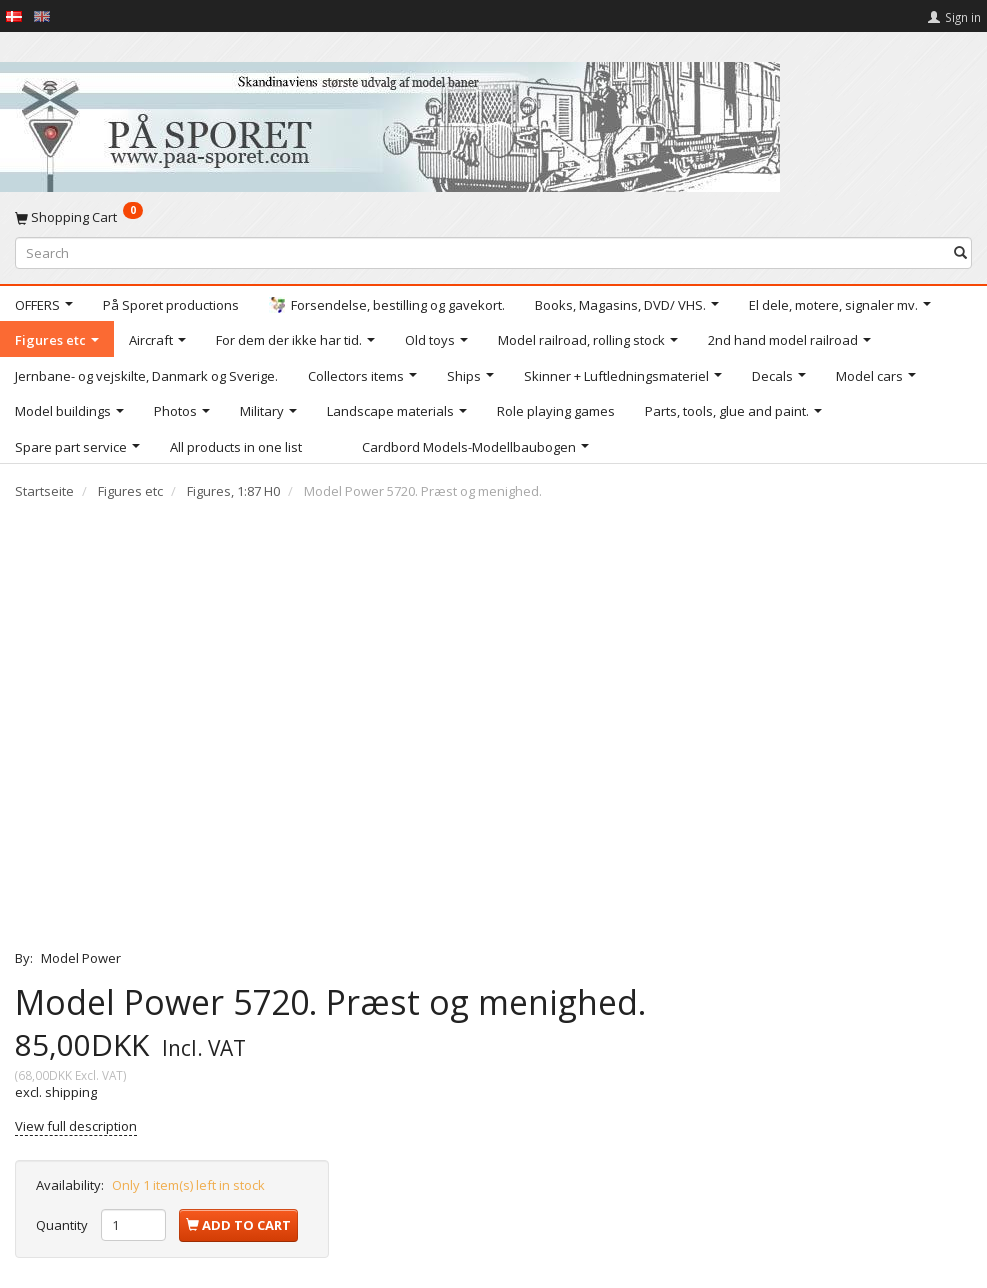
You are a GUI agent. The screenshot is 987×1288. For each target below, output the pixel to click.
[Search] (960, 252)
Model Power (81, 958)
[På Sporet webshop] (390, 122)
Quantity (63, 1225)
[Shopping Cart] (493, 217)
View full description (76, 1126)
